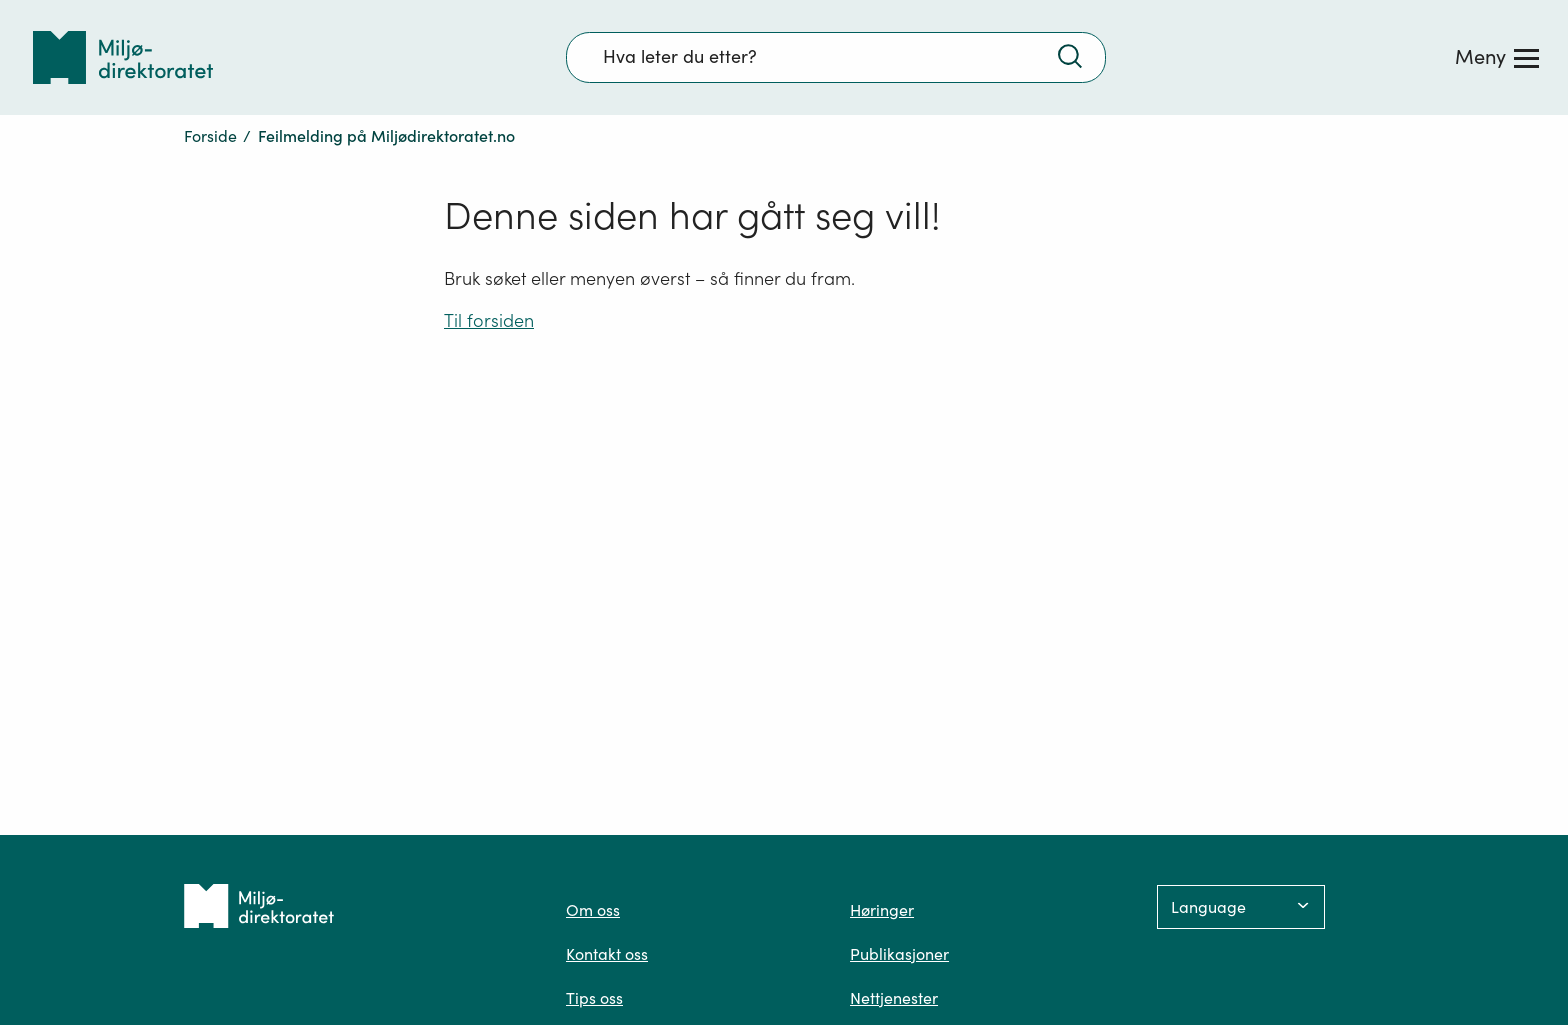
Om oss (593, 910)
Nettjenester (894, 998)
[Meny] (1497, 57)
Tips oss (594, 998)
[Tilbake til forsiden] (123, 57)
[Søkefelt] (836, 57)
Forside (210, 136)
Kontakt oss (607, 954)
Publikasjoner (899, 954)
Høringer (882, 910)
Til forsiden (489, 320)
